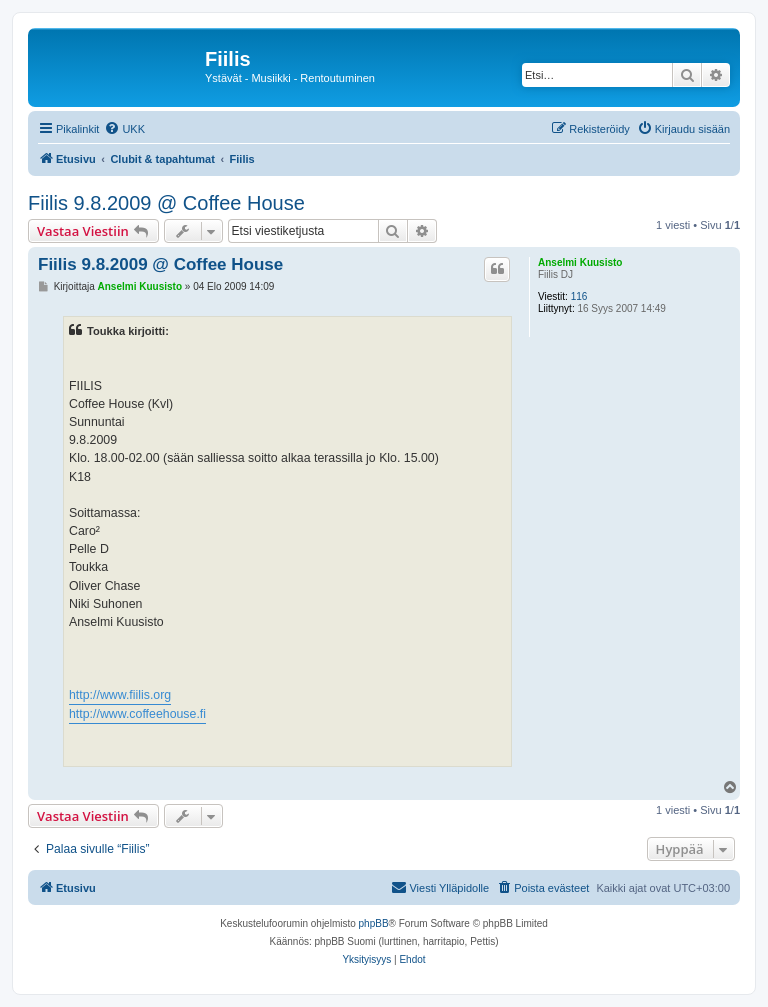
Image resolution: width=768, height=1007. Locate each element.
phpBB (374, 923)
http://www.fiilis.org (120, 695)
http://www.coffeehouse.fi (137, 714)
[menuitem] (124, 129)
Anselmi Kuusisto (580, 262)
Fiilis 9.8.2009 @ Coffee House (166, 203)
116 (579, 296)
